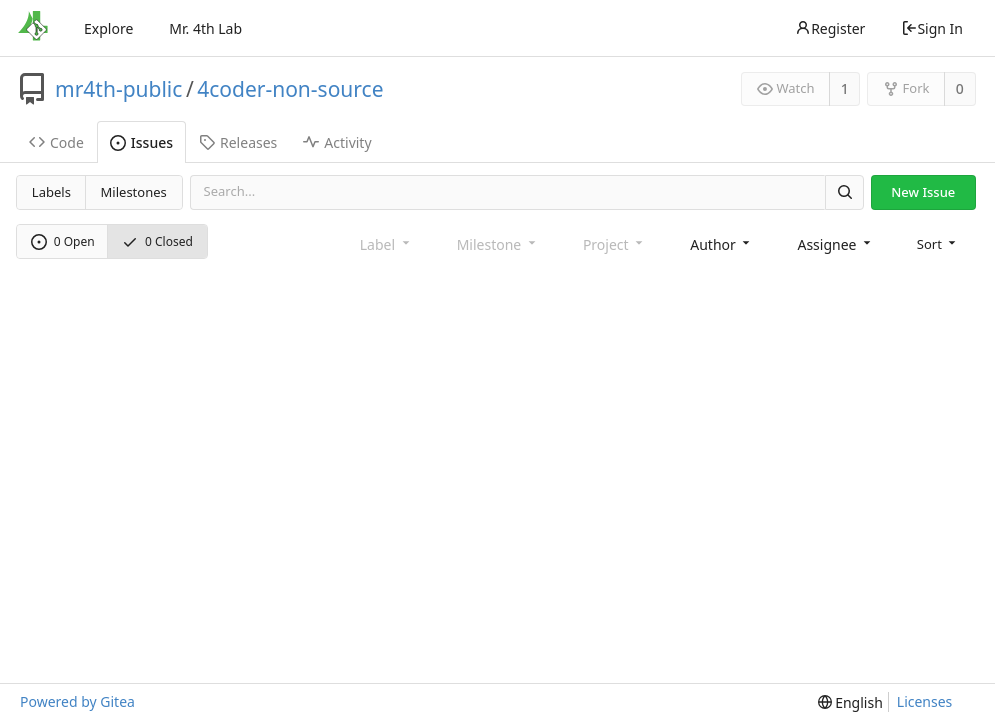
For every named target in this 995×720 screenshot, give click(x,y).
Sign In (932, 28)
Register (830, 28)
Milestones (134, 192)
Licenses (925, 701)
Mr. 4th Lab (205, 28)
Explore (108, 28)
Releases (238, 142)
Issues (141, 142)
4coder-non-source (290, 89)
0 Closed (157, 241)
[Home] (33, 28)
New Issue (923, 192)
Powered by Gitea (77, 701)
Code (56, 142)
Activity (337, 142)
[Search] (844, 192)
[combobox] (721, 244)
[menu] (938, 244)
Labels (51, 192)
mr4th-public (118, 89)
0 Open (63, 241)
